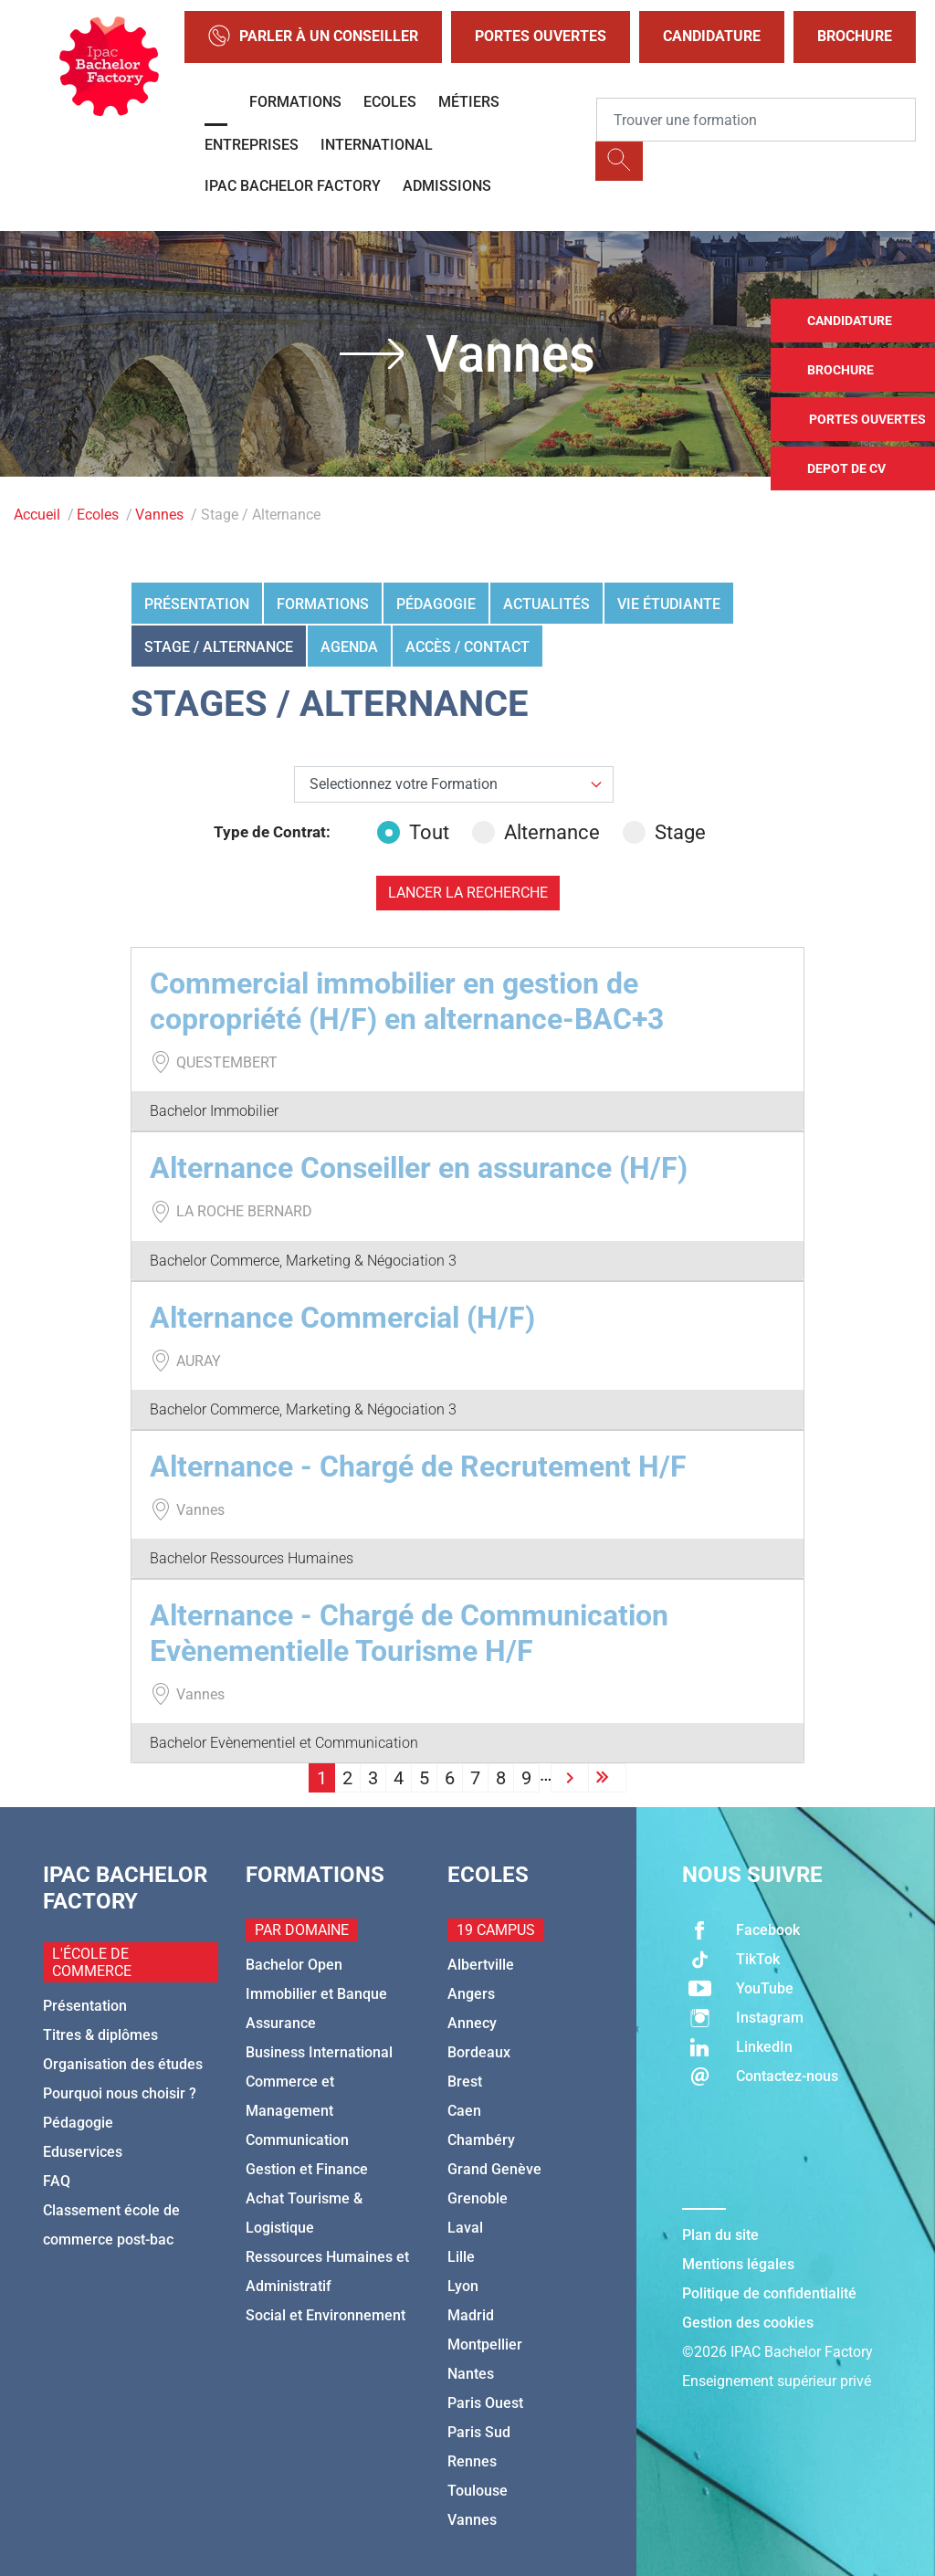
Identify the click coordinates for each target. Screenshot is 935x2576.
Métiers (468, 101)
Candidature (712, 36)
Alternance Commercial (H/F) (342, 1317)
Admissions (447, 186)
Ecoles (389, 101)
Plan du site (720, 2235)
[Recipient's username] (756, 120)
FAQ (56, 2181)
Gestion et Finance (307, 2169)
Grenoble (477, 2198)
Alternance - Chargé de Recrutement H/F (418, 1466)
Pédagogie (436, 604)
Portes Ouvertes (540, 36)
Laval (465, 2227)
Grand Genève (494, 2169)
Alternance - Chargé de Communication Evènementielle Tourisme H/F (409, 1632)
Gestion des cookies (748, 2322)
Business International (319, 2052)
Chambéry (481, 2140)
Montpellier (484, 2344)
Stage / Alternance (218, 647)
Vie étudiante (668, 604)
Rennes (472, 2461)
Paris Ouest (485, 2403)
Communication (297, 2140)
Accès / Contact (467, 647)
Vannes (159, 514)
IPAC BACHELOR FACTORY (293, 186)
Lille (461, 2257)
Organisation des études (123, 2064)
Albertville (480, 1964)
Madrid (470, 2315)
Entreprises (252, 144)
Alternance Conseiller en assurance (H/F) (419, 1168)
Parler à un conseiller (313, 37)
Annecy (472, 2023)
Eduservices (82, 2152)
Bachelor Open (294, 1964)
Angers (471, 1994)
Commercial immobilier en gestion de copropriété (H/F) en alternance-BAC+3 (407, 1001)
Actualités (546, 604)
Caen (464, 2110)
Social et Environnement (325, 2315)
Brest (464, 2081)
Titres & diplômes (100, 2035)
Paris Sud (478, 2432)
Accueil (37, 514)
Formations (295, 101)
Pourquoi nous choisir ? (119, 2093)
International (376, 144)
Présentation (196, 604)
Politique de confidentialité (769, 2293)
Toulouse (477, 2490)
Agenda (349, 647)
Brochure (854, 36)
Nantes (470, 2373)
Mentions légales (738, 2264)
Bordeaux (478, 2052)
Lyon (462, 2286)
